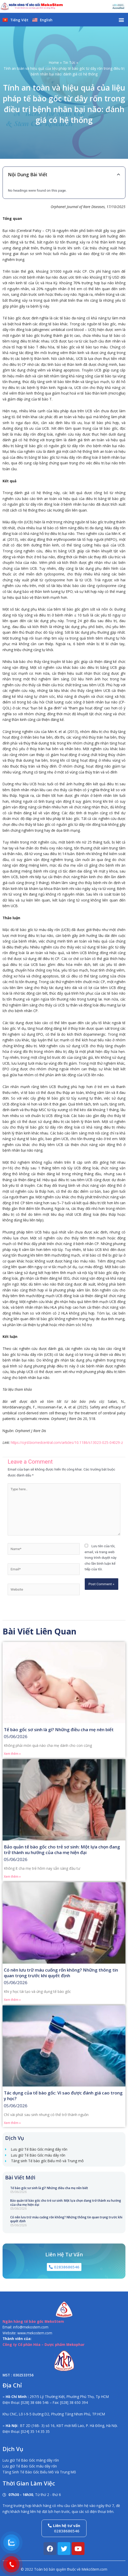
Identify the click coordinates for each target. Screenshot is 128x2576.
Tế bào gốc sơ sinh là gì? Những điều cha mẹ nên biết (49, 2188)
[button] (121, 19)
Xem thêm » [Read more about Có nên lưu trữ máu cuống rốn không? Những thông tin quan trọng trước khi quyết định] (12, 1999)
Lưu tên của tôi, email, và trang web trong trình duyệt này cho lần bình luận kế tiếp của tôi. (100, 1557)
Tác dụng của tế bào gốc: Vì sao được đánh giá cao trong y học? (63, 2095)
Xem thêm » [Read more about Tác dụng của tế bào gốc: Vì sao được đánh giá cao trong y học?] (12, 2123)
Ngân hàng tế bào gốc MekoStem (33, 2321)
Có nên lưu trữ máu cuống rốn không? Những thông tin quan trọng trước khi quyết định (66, 2219)
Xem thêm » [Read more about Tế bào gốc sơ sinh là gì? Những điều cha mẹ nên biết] (12, 1753)
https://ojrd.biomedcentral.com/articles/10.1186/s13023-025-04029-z (67, 1442)
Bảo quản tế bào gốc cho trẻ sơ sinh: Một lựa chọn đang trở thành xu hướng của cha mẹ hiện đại (65, 2202)
